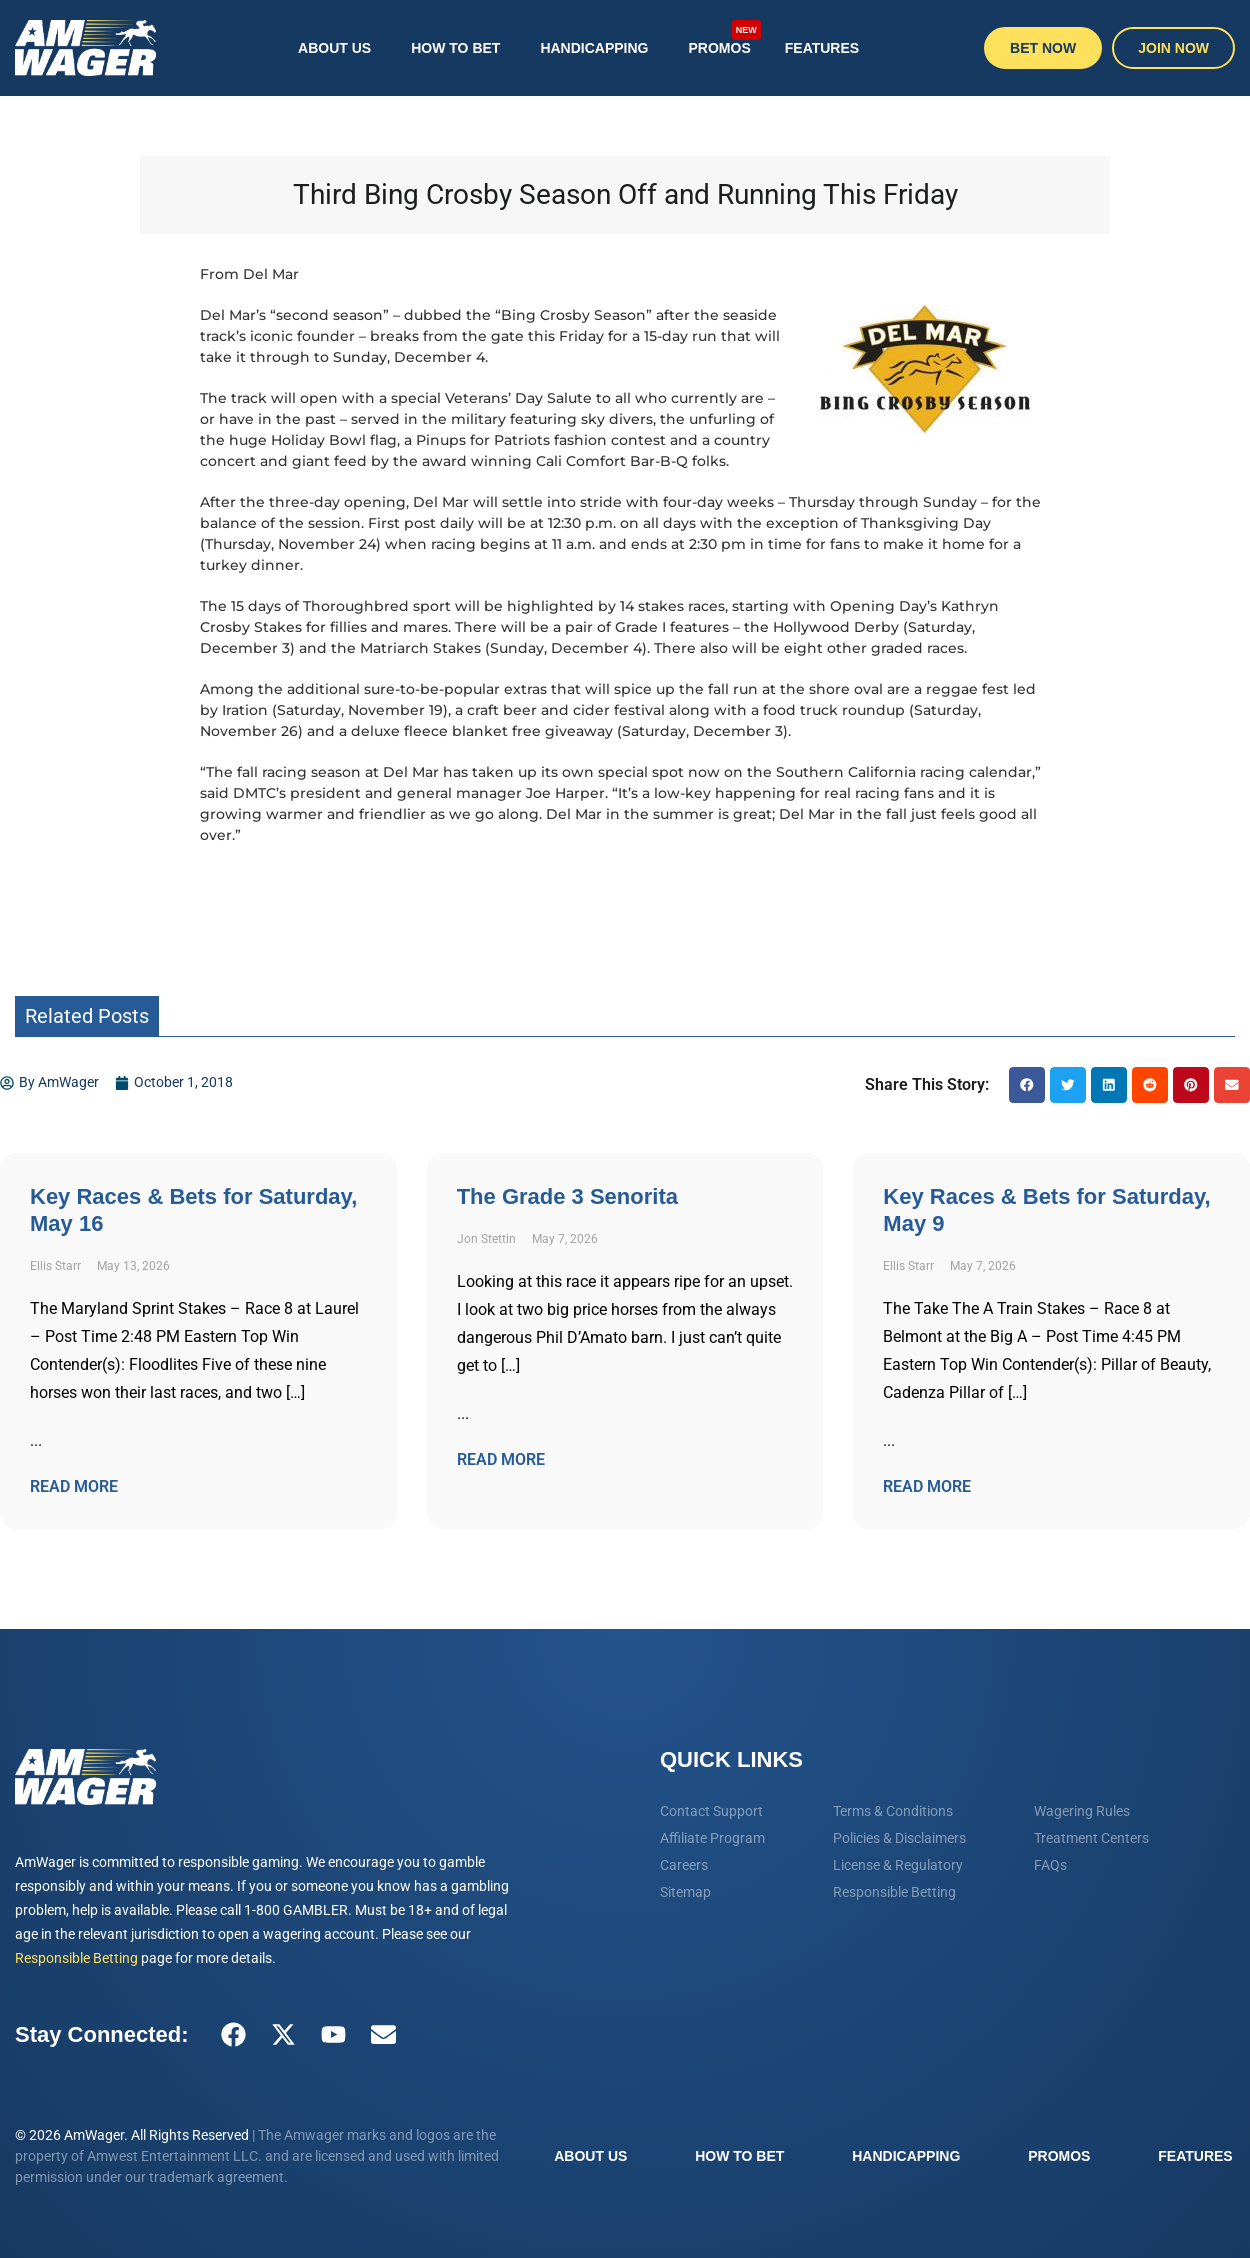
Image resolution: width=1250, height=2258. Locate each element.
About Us (334, 48)
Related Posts (87, 1016)
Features (822, 48)
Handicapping (594, 48)
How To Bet (455, 48)
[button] (1027, 1085)
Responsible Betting (76, 1958)
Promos (725, 38)
